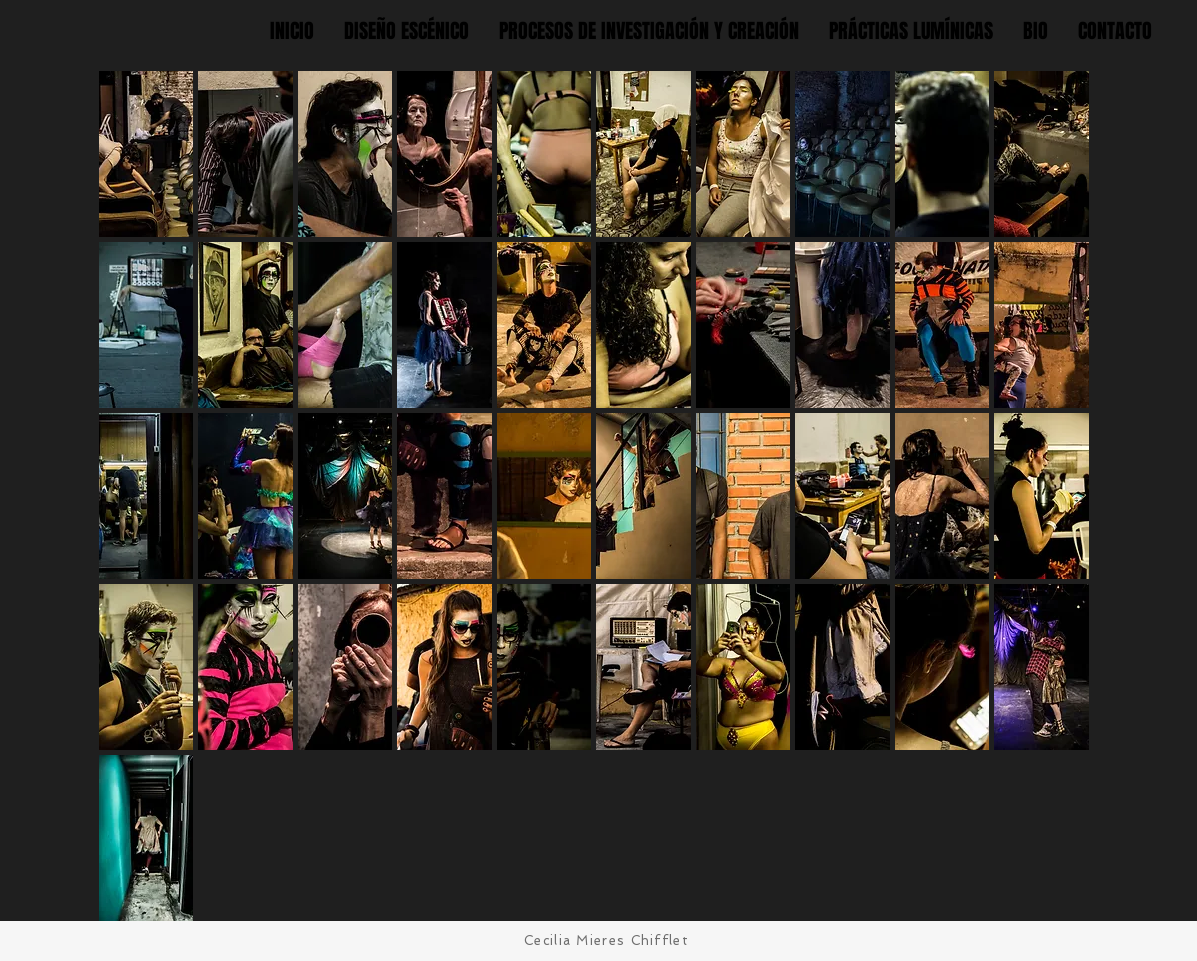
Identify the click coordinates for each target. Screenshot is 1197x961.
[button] (146, 154)
